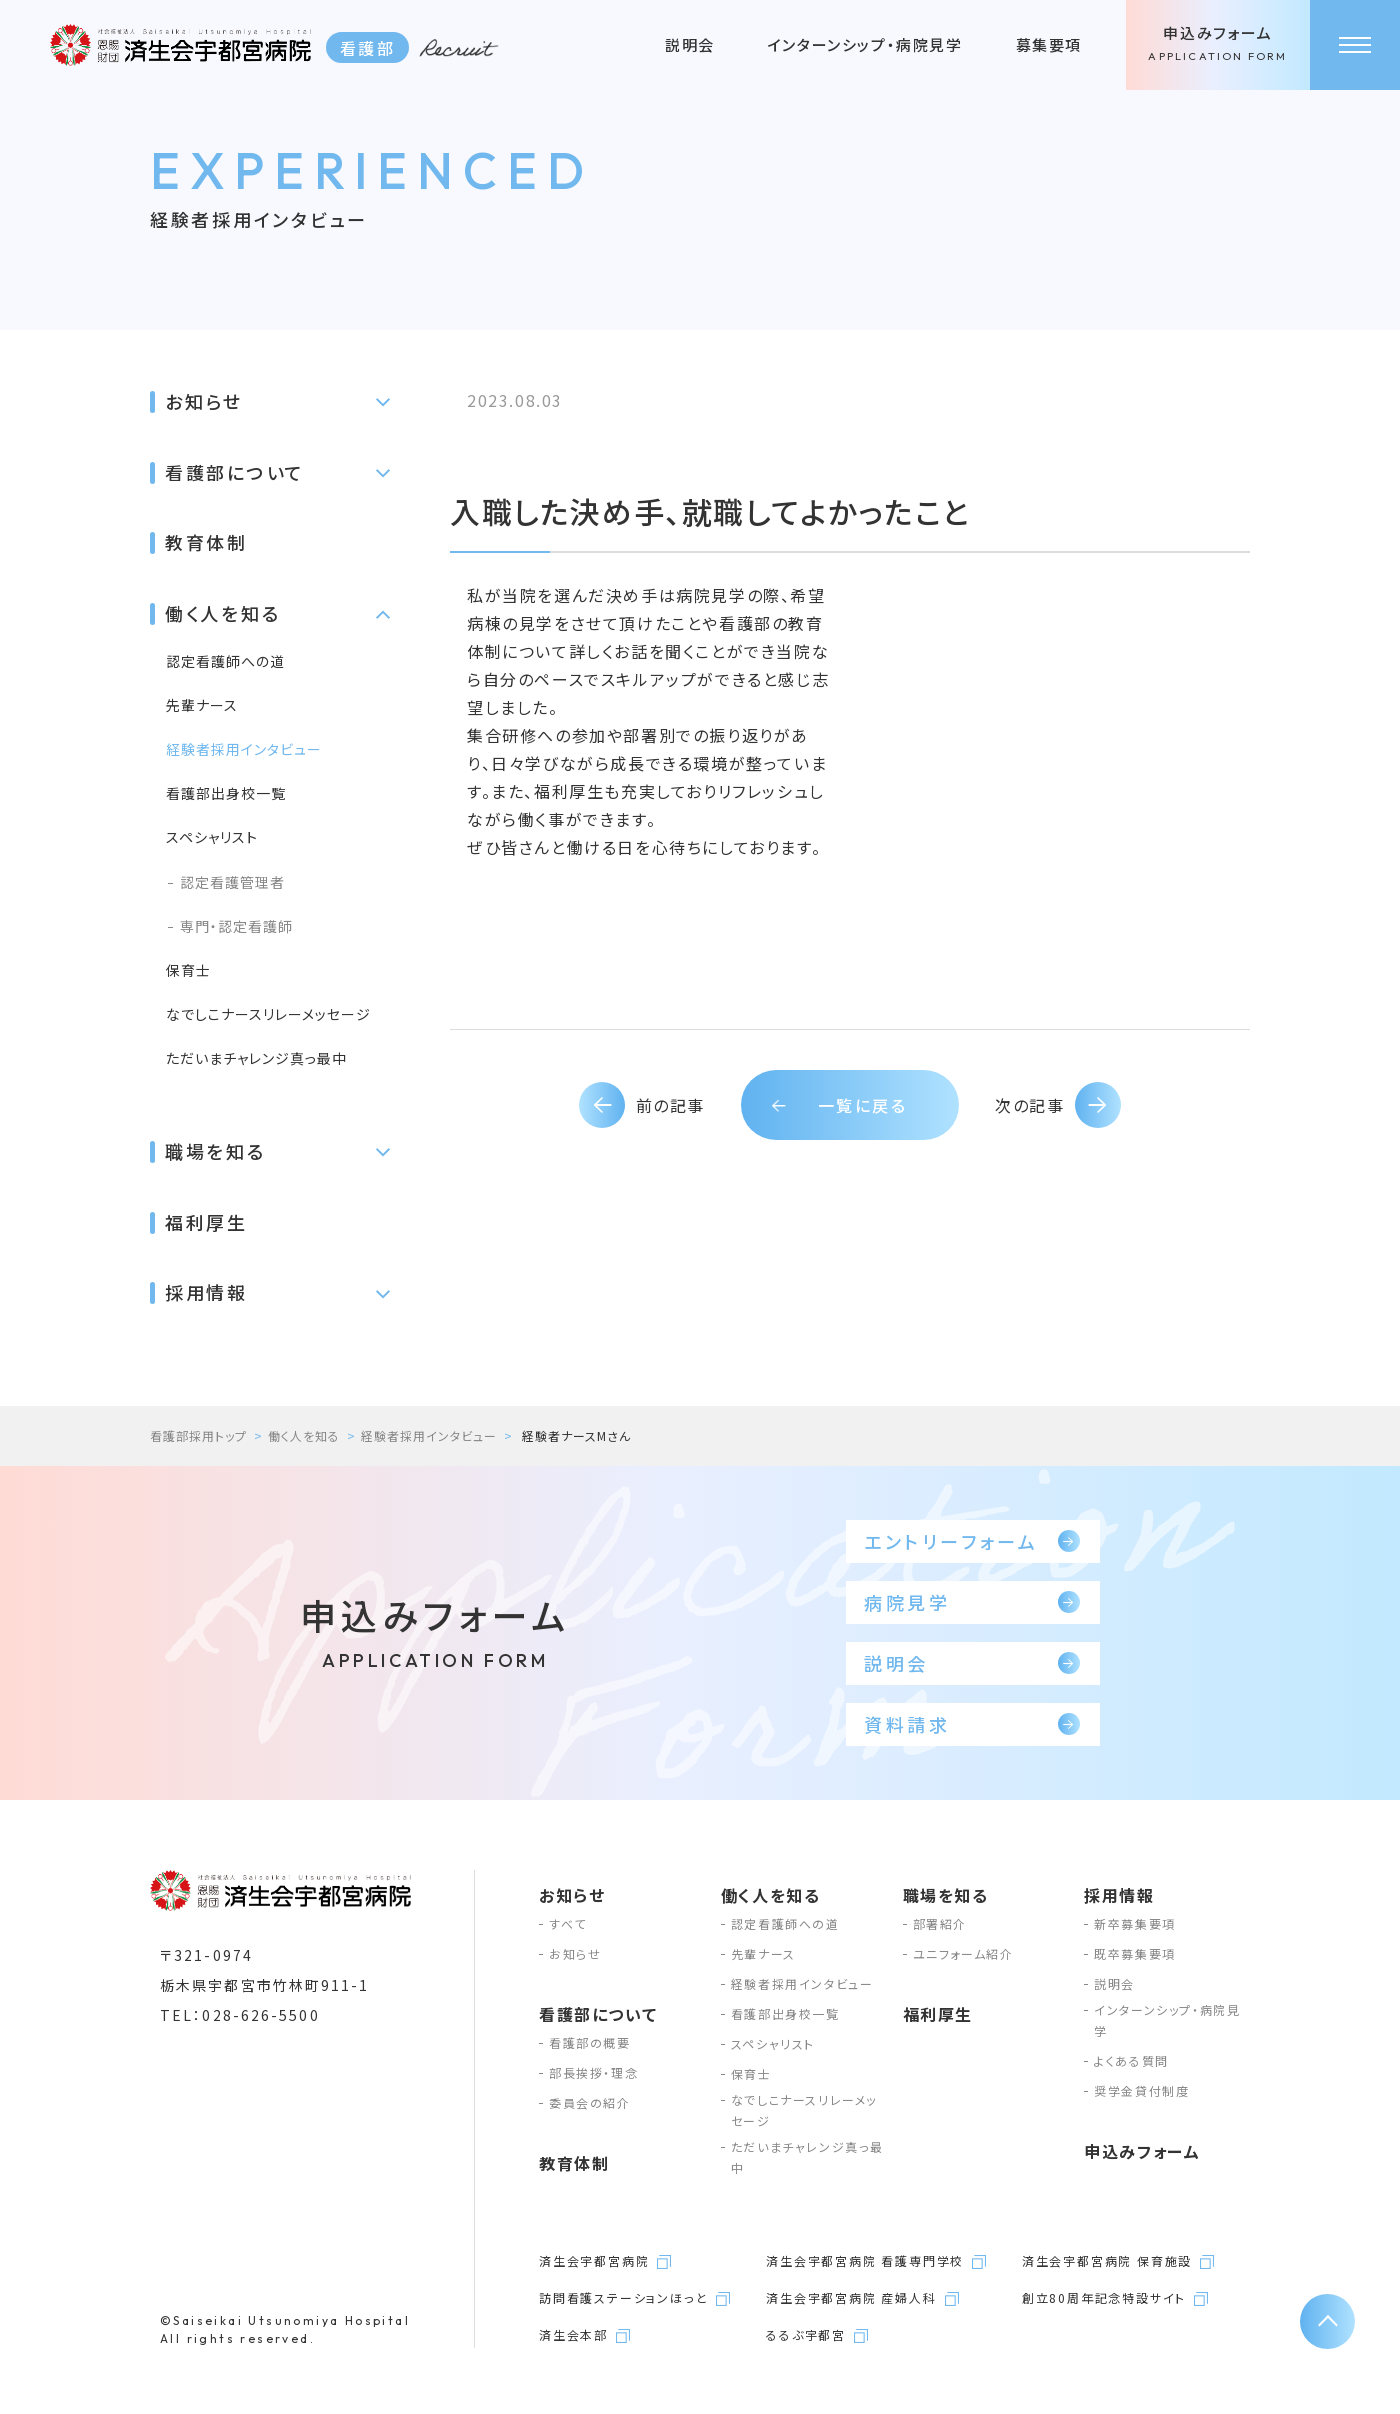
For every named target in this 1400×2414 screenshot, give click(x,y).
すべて (568, 1923)
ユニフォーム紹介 (963, 1953)
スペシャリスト (212, 837)
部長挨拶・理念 (593, 2072)
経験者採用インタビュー (244, 749)
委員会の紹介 (590, 2102)
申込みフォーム (1217, 45)
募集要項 (1049, 44)
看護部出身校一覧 (226, 793)
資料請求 (972, 1724)
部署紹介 (940, 1923)
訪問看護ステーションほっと (623, 2297)
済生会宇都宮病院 (594, 2260)
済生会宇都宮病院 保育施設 (1107, 2260)
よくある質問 (1131, 2060)
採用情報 (206, 1292)
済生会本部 (573, 2334)
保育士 (188, 970)
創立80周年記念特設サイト (1104, 2297)
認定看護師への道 (225, 661)
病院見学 (972, 1602)
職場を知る (215, 1151)
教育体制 (206, 542)
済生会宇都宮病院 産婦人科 (851, 2297)
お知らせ (204, 401)
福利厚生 (206, 1222)
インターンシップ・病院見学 (865, 44)
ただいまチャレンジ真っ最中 (256, 1058)
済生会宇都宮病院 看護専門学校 (865, 2260)
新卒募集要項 (1135, 1923)
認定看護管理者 (232, 882)
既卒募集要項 (1135, 1953)
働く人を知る (222, 613)
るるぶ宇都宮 (806, 2334)
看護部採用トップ (198, 1435)
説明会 (690, 44)
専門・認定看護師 (236, 926)
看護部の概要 (590, 2042)
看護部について (235, 472)
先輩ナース (202, 705)
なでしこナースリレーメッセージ (268, 1014)
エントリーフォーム (972, 1541)
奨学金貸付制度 (1141, 2090)
